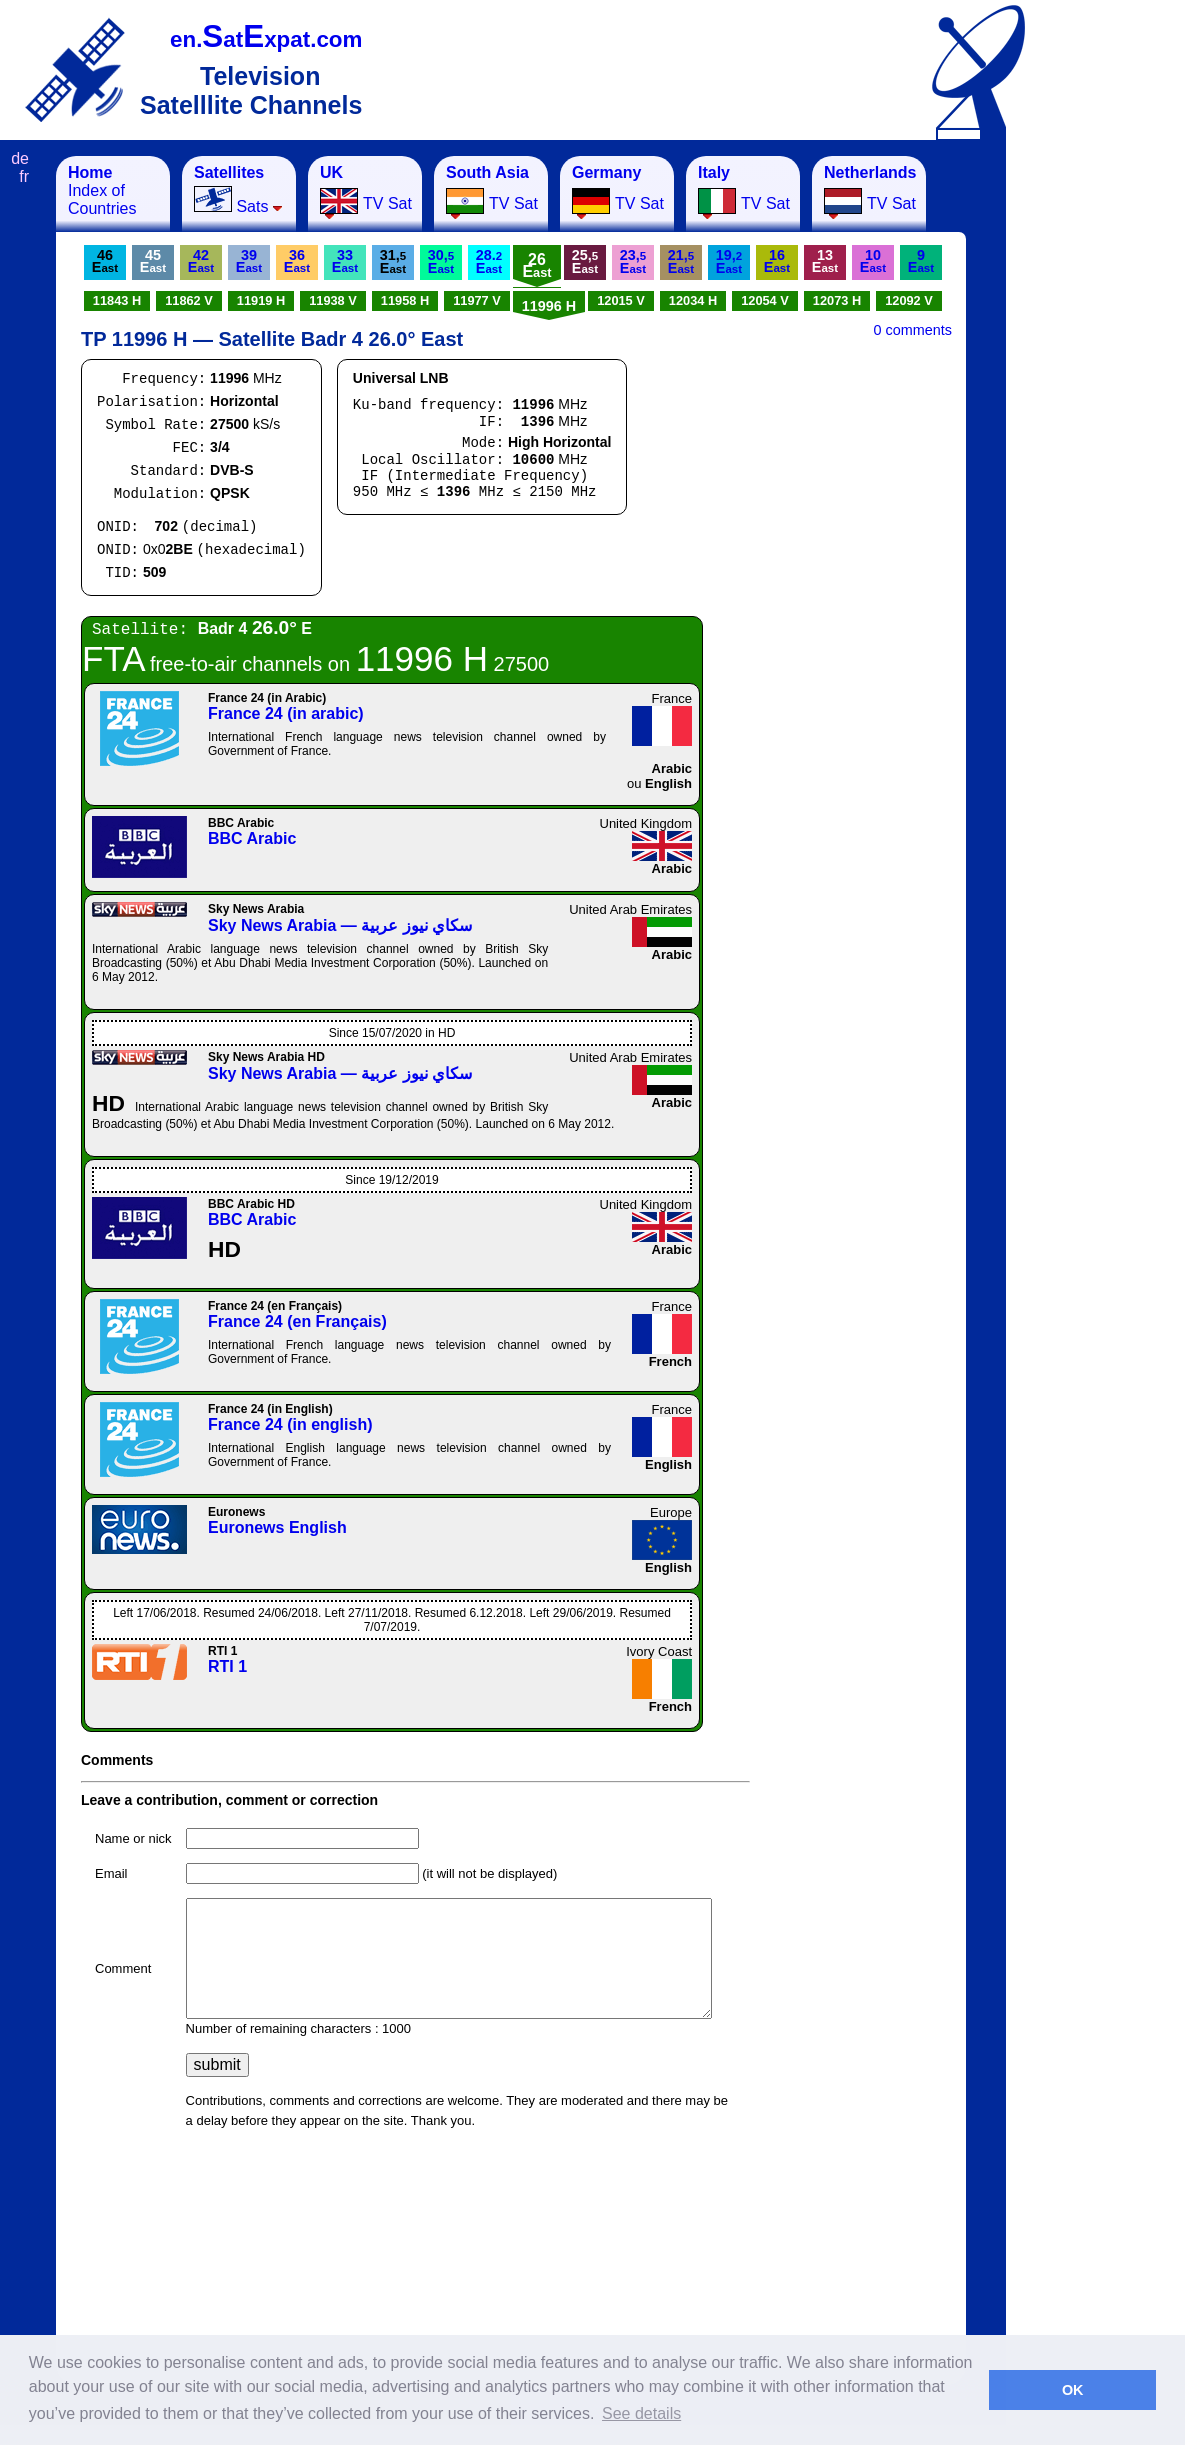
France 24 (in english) (290, 1424)
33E (345, 261)
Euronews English (277, 1527)
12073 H (837, 300)
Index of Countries (102, 190)
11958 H (405, 300)
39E (249, 261)
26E (536, 265)
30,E (441, 261)
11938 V (333, 300)
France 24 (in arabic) (286, 713)
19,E (729, 261)
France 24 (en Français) (297, 1321)
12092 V (909, 300)
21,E (681, 261)
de (20, 158)
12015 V (621, 300)
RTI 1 (227, 1666)
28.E (489, 261)
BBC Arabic (252, 838)
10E (873, 261)
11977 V (477, 300)
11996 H (549, 306)
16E (777, 261)
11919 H (261, 300)
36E (297, 261)
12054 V (765, 300)
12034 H (693, 300)
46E (105, 261)
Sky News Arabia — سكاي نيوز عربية (340, 925)
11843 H (117, 300)
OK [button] (1073, 2390)
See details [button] (641, 2413)
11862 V (189, 300)
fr (24, 176)
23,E (633, 261)
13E (825, 261)
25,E (585, 261)
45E (153, 261)
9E (921, 261)
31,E (393, 261)
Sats (238, 189)
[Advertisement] (1105, 456)
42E (201, 261)
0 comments (913, 330)
